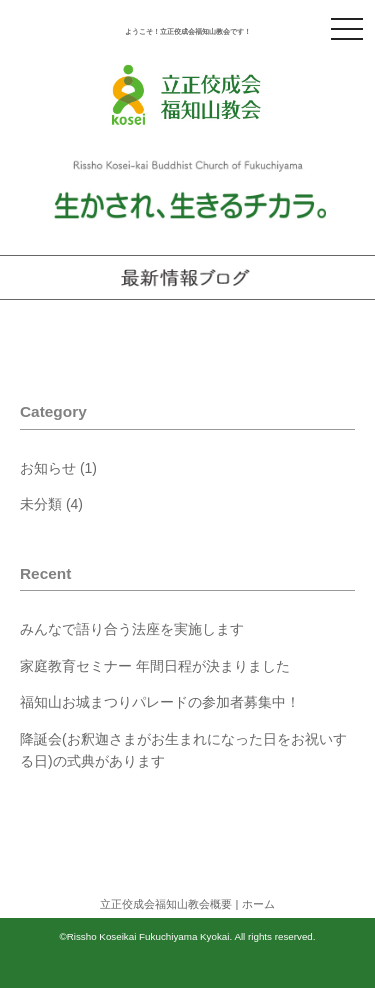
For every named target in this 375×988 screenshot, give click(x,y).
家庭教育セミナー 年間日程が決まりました (155, 666)
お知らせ (48, 468)
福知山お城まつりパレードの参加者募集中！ (160, 702)
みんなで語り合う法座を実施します (132, 629)
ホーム (258, 904)
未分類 (41, 504)
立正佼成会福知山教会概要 (166, 904)
